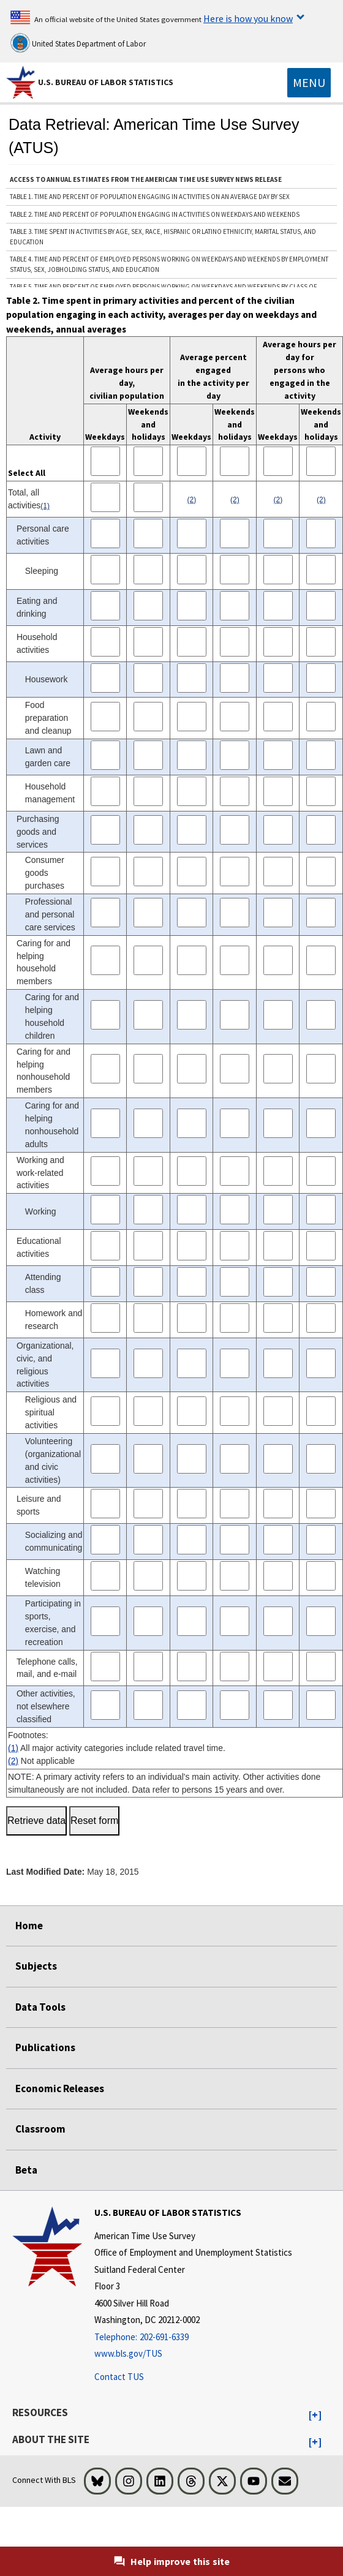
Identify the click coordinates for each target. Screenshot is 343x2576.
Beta (26, 2170)
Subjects (36, 1966)
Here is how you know (248, 18)
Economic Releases (59, 2088)
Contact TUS (119, 2376)
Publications (45, 2047)
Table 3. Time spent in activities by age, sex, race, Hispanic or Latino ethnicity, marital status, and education (163, 236)
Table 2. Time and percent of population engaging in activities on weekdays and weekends (155, 214)
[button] (315, 2415)
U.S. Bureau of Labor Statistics (105, 82)
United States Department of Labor (78, 43)
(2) (13, 1761)
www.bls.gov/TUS (128, 2353)
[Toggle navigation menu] (309, 82)
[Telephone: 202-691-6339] (193, 2337)
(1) (13, 1748)
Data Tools (40, 2007)
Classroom (40, 2129)
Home (29, 1925)
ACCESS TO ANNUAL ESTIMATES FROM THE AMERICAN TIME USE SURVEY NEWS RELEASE (146, 179)
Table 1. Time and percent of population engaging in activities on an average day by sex (150, 196)
